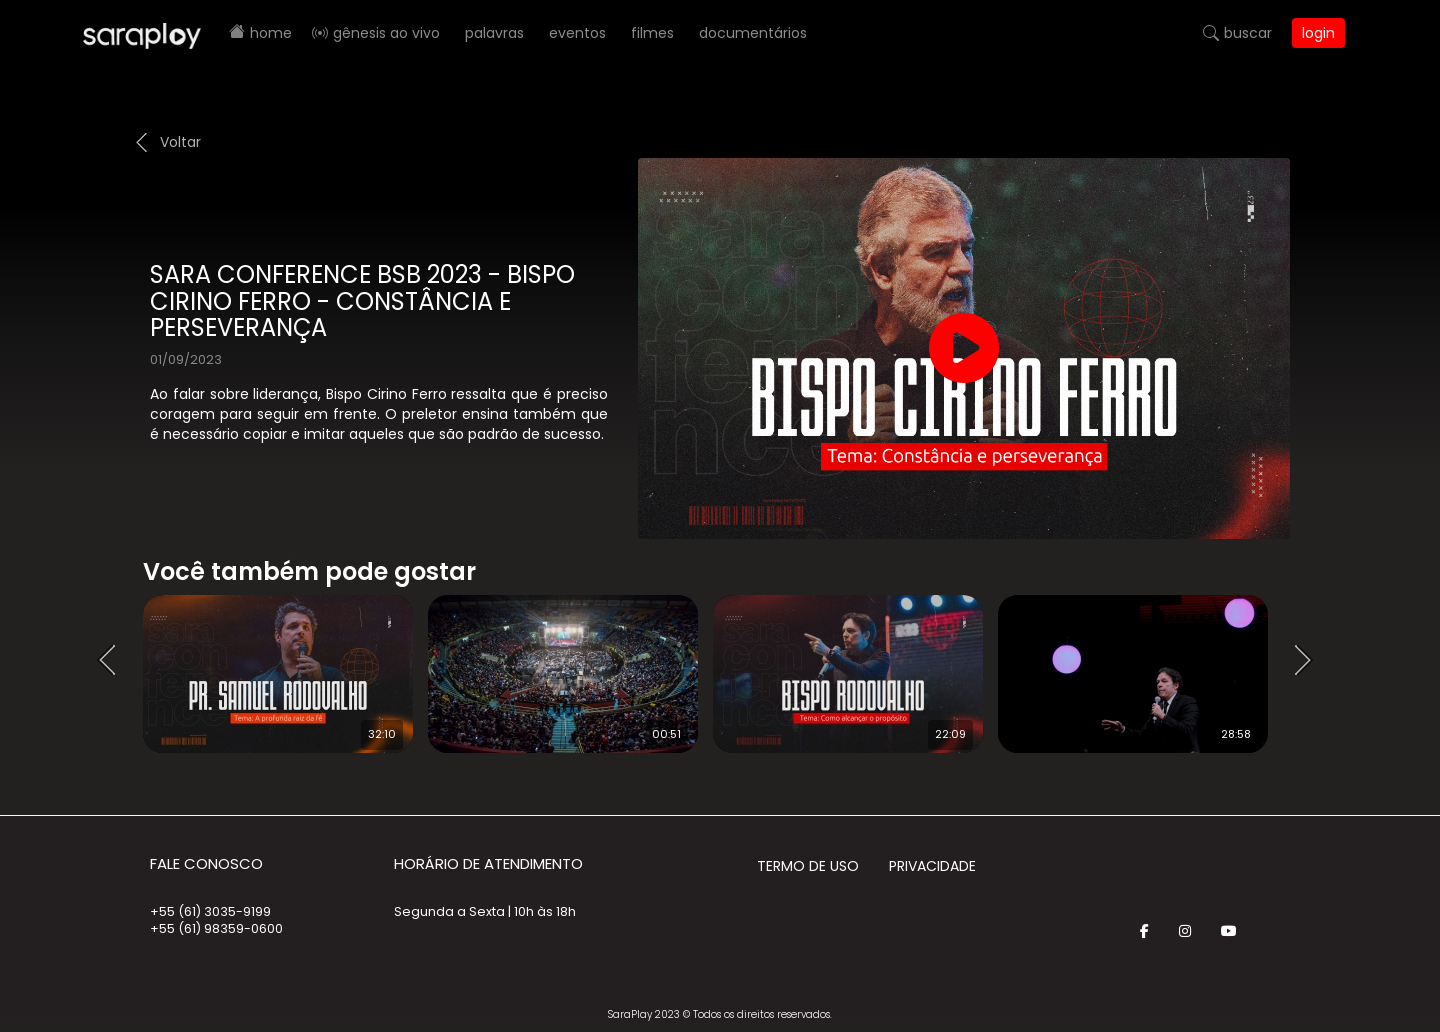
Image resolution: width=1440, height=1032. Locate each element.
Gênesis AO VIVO (386, 33)
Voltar (180, 142)
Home (271, 33)
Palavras (494, 33)
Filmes (652, 33)
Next (1310, 661)
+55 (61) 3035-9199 (210, 911)
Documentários (753, 33)
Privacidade (932, 866)
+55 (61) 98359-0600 (216, 928)
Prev (113, 661)
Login (1318, 33)
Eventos (577, 33)
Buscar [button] (1248, 33)
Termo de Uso (808, 866)
